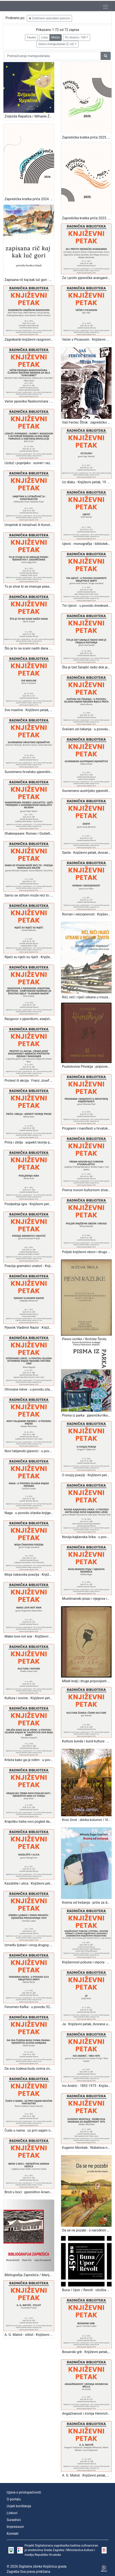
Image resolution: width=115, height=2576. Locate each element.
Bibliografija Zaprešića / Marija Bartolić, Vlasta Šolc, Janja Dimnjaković (29, 2275)
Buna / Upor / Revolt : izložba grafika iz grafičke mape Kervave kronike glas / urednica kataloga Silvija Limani (87, 2290)
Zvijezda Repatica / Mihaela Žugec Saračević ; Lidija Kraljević (29, 116)
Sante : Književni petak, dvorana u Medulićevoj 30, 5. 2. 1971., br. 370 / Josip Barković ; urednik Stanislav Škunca (87, 853)
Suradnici (14, 2520)
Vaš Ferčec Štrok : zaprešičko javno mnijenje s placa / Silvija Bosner (87, 422)
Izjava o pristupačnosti (24, 2492)
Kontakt (12, 2534)
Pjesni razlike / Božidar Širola (84, 1339)
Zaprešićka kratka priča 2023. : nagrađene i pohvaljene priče (87, 218)
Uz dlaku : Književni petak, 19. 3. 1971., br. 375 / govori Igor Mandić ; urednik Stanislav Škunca (87, 482)
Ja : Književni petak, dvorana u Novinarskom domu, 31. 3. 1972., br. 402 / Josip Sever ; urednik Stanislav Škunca (87, 2024)
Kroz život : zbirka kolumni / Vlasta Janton (87, 1820)
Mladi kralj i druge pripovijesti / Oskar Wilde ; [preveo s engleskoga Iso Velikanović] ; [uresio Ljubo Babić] (87, 1681)
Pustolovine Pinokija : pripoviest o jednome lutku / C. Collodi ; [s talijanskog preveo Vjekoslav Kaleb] (87, 1067)
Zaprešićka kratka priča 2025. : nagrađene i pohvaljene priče (87, 137)
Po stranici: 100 (75, 37)
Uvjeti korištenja (19, 2506)
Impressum (15, 2527)
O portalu (14, 2499)
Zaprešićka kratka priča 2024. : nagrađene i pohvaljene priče (29, 199)
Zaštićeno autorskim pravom (49, 18)
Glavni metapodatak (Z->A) (56, 44)
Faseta (31, 37)
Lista (44, 37)
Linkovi (12, 2513)
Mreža (55, 37)
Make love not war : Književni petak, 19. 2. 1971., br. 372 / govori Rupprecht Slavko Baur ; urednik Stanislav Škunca (29, 1636)
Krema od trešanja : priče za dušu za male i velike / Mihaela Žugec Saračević (87, 1902)
